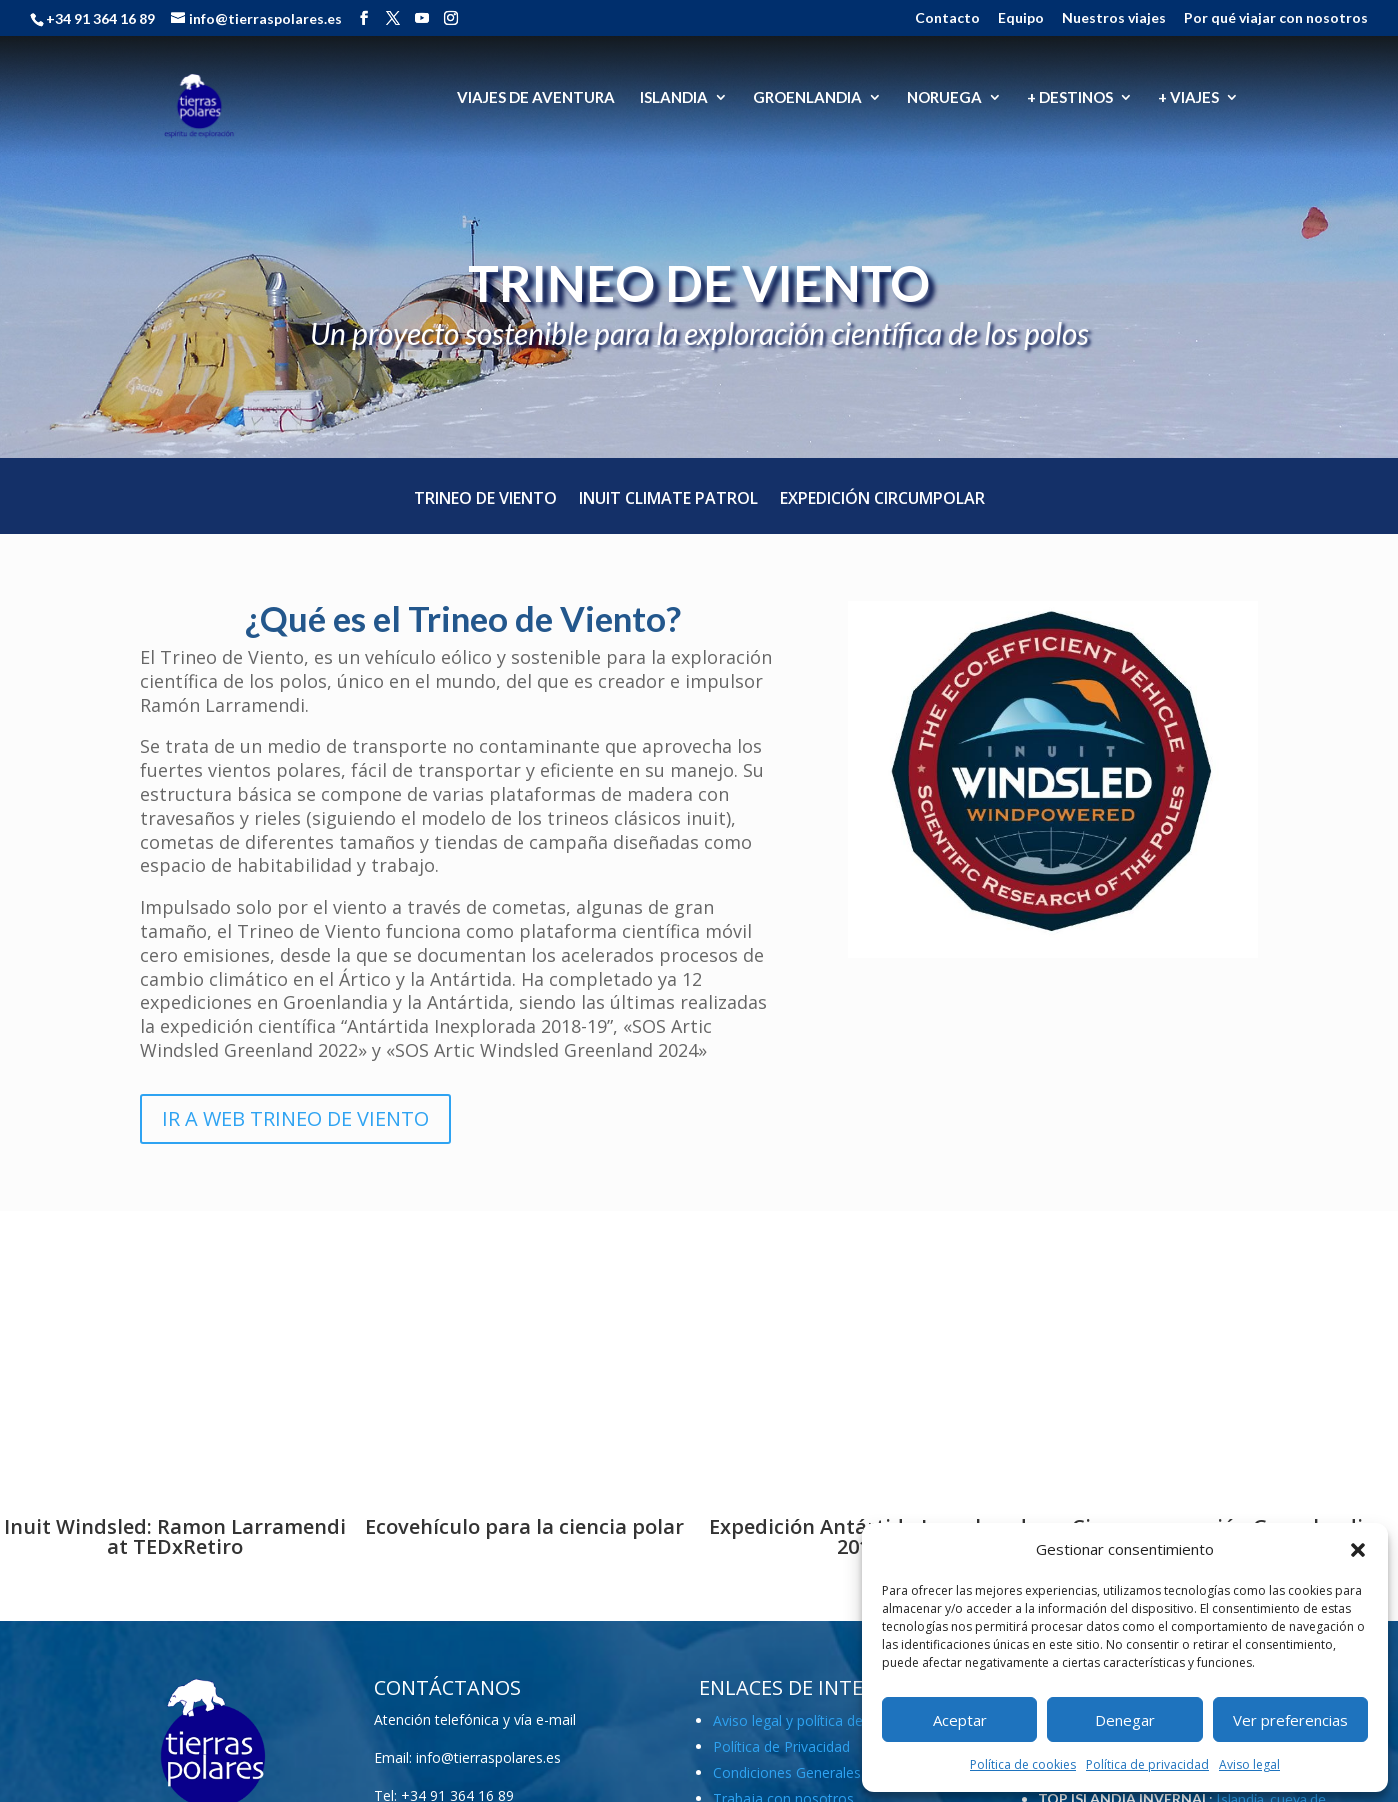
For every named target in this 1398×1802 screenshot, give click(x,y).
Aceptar (960, 1720)
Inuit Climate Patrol (668, 500)
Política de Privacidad (781, 1746)
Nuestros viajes (1114, 18)
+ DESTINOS (1070, 98)
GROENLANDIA (807, 98)
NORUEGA (944, 98)
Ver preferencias (1290, 1720)
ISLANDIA (674, 98)
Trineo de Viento (485, 500)
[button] (1358, 1550)
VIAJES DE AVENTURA (536, 98)
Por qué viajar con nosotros (1276, 18)
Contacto (947, 18)
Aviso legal (1249, 1764)
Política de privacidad (1147, 1764)
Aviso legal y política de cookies (815, 1720)
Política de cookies (1023, 1764)
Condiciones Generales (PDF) (807, 1772)
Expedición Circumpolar (882, 500)
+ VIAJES (1188, 98)
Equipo (1021, 18)
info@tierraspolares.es (488, 1757)
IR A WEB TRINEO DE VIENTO (295, 1118)
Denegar (1125, 1720)
